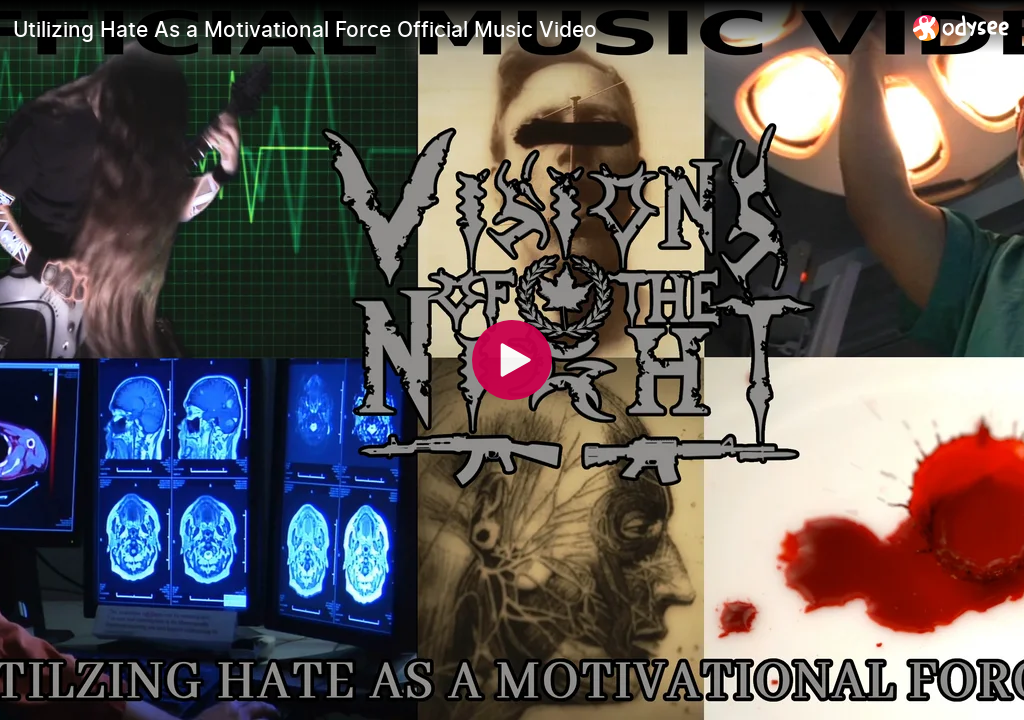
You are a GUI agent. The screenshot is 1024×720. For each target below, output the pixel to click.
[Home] (961, 27)
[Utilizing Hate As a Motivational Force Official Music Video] (455, 29)
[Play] (512, 360)
